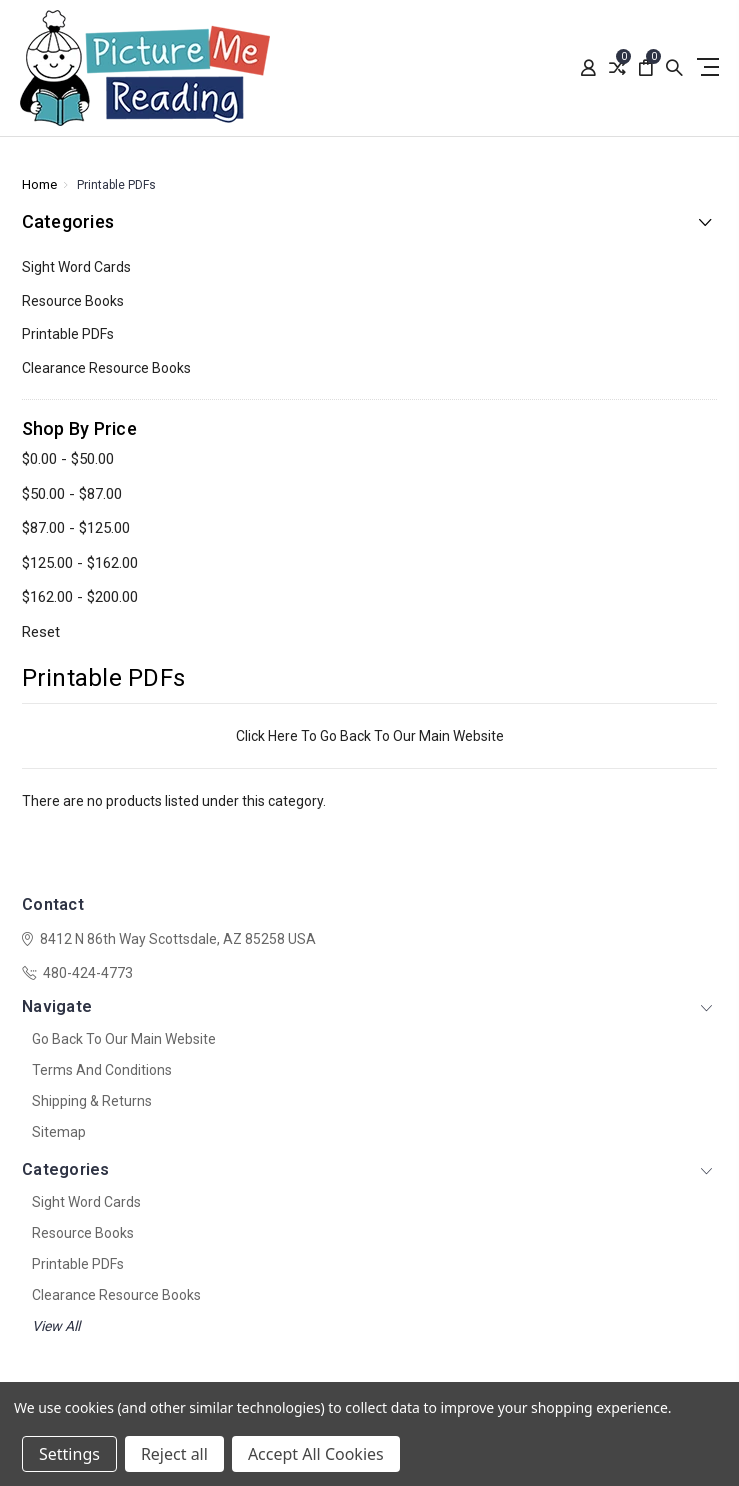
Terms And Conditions (102, 1070)
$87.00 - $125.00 (76, 528)
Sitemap (59, 1132)
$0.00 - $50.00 (68, 459)
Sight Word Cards (76, 267)
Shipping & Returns (92, 1101)
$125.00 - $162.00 (80, 563)
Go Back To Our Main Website (124, 1039)
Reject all (174, 1454)
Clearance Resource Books (106, 368)
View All (56, 1326)
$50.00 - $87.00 (72, 494)
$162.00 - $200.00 (80, 597)
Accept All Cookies (316, 1454)
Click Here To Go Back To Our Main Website (370, 736)
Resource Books (73, 301)
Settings (69, 1454)
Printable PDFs (68, 334)
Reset (41, 632)
